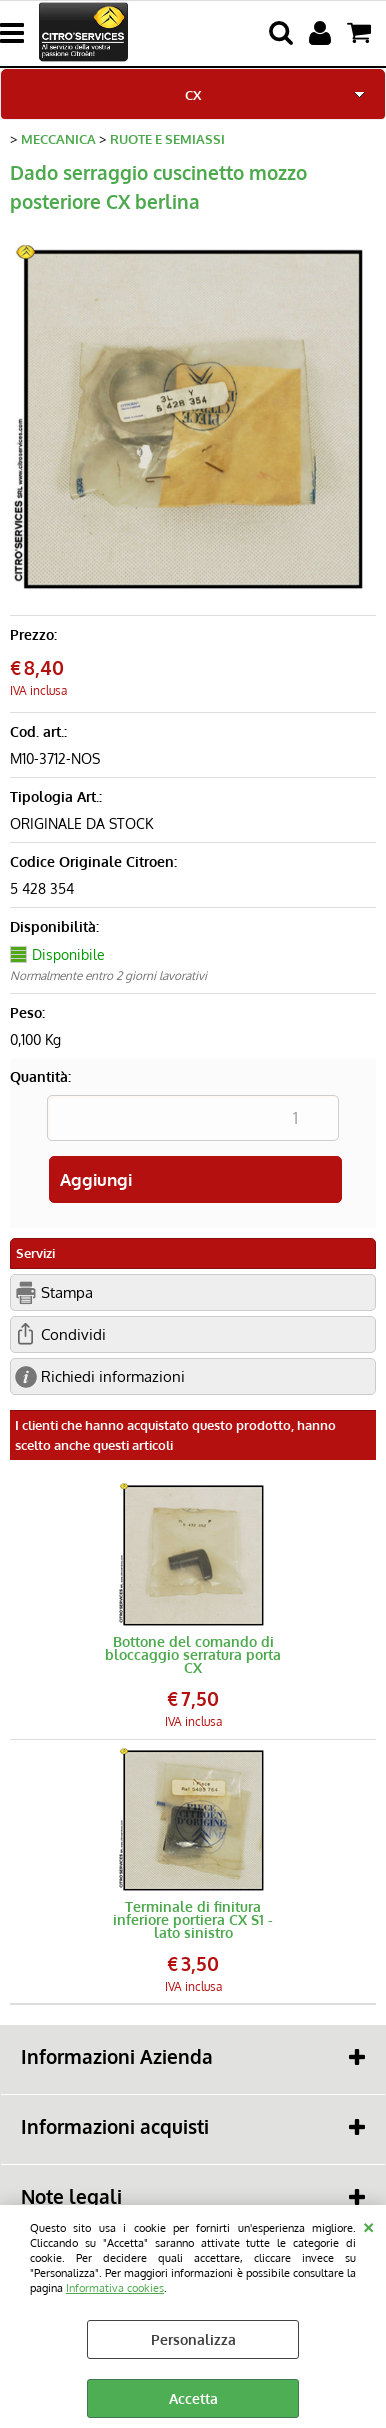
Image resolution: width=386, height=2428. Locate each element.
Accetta (193, 2398)
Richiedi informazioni (113, 1376)
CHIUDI (368, 2225)
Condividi (73, 1334)
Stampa (67, 1292)
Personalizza (193, 2339)
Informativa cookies (115, 2287)
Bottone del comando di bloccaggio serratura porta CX (193, 1654)
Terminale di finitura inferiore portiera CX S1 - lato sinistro (193, 1919)
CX (193, 94)
